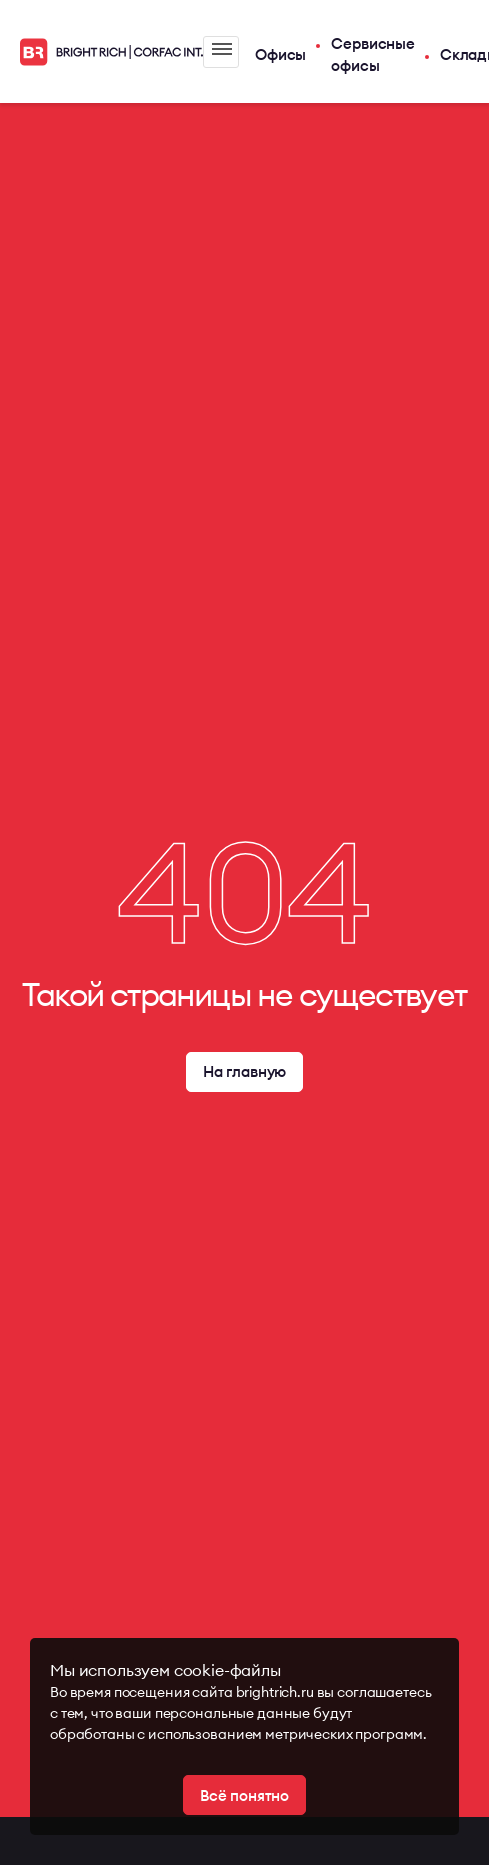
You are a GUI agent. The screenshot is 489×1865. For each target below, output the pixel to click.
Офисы (280, 54)
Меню (222, 49)
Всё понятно (244, 1795)
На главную (245, 1071)
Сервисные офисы (373, 55)
